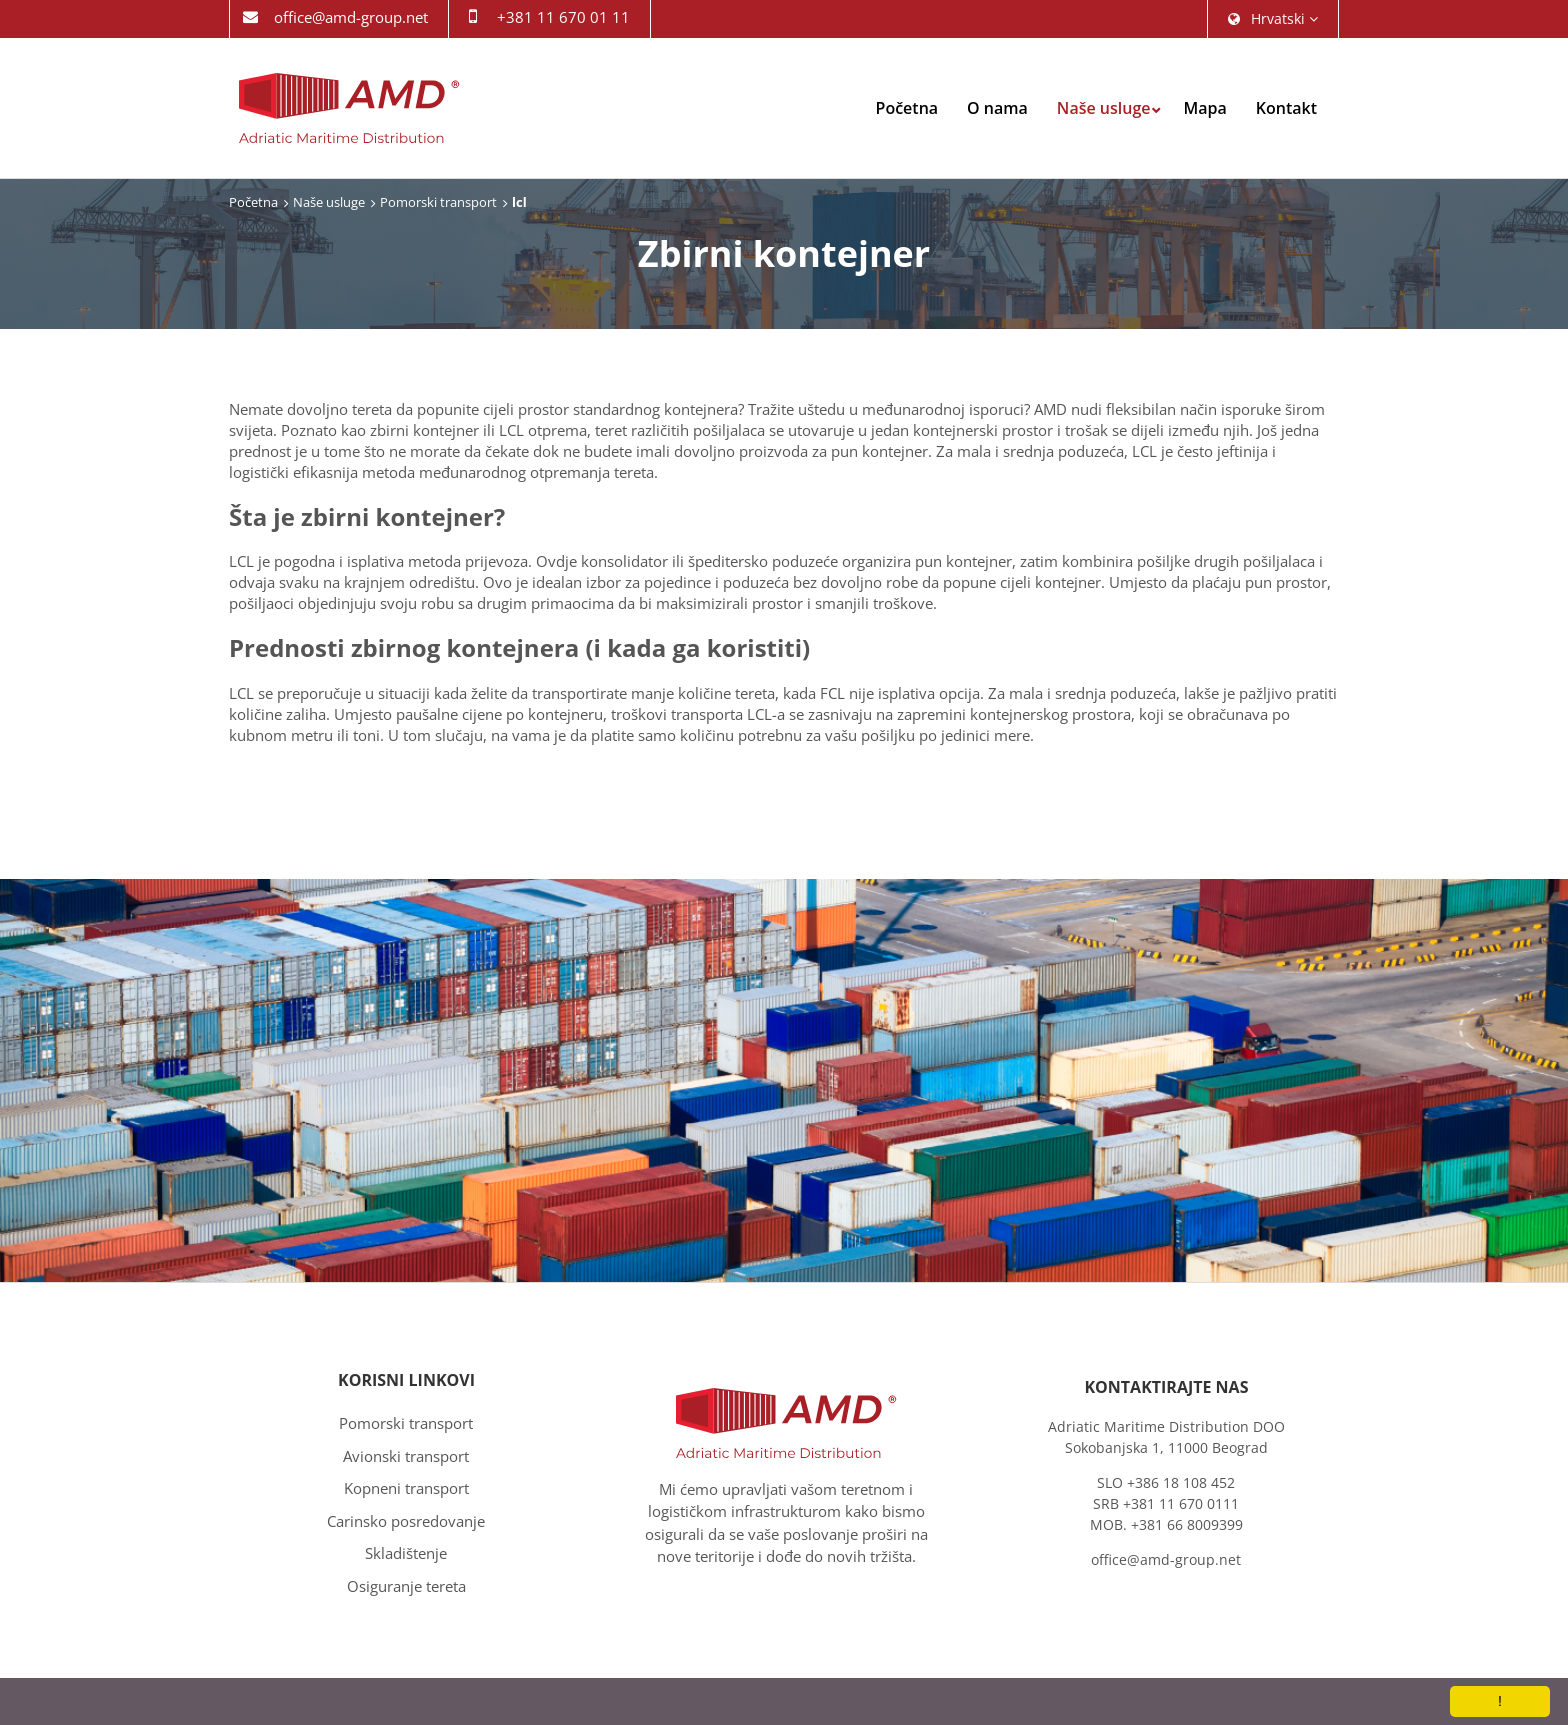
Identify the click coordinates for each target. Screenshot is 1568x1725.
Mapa (1204, 108)
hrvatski (1273, 18)
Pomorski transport (438, 202)
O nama (997, 108)
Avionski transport (406, 1456)
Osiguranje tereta (406, 1586)
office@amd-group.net (351, 17)
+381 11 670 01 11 (563, 17)
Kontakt (1286, 108)
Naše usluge (1104, 108)
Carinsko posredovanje (406, 1521)
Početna (907, 108)
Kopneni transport (406, 1488)
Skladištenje (406, 1553)
